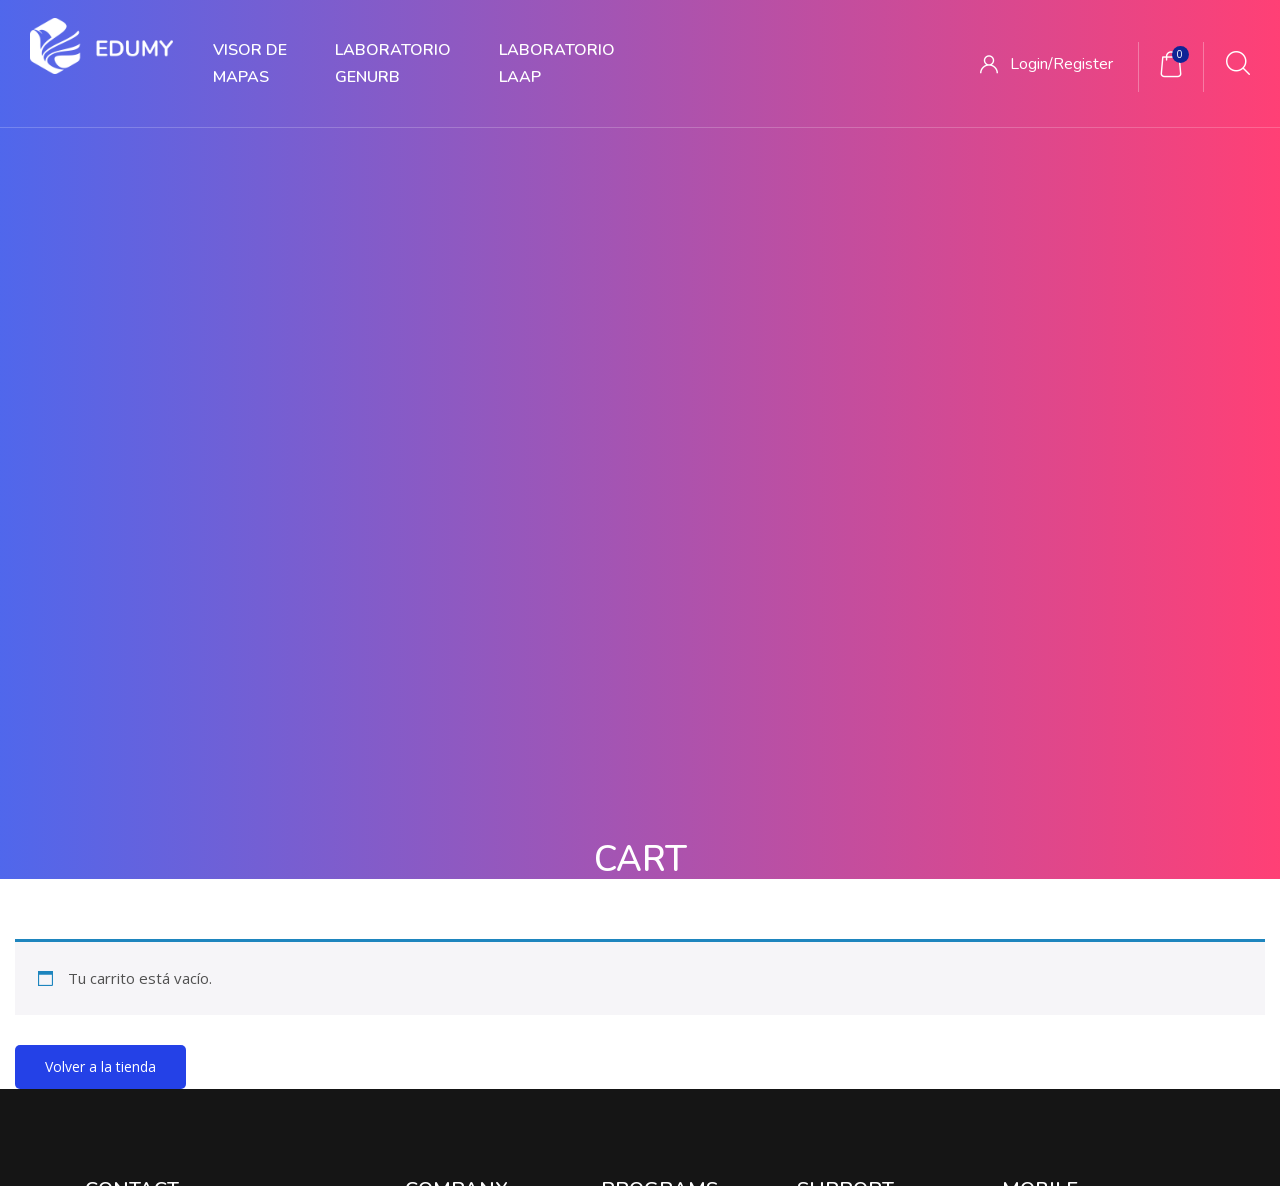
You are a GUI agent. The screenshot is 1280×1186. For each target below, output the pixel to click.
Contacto (435, 844)
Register (1083, 64)
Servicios (621, 1061)
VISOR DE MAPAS (250, 63)
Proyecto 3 (636, 844)
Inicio (305, 1061)
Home (619, 286)
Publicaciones (728, 1061)
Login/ (1031, 64)
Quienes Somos (407, 1061)
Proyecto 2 (636, 803)
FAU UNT (827, 803)
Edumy (582, 1147)
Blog (420, 803)
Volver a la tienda (100, 587)
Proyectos (526, 1061)
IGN (809, 844)
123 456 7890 (129, 840)
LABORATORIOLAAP (557, 63)
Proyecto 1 (636, 761)
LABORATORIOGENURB (393, 63)
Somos (428, 761)
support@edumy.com (154, 880)
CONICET (827, 761)
